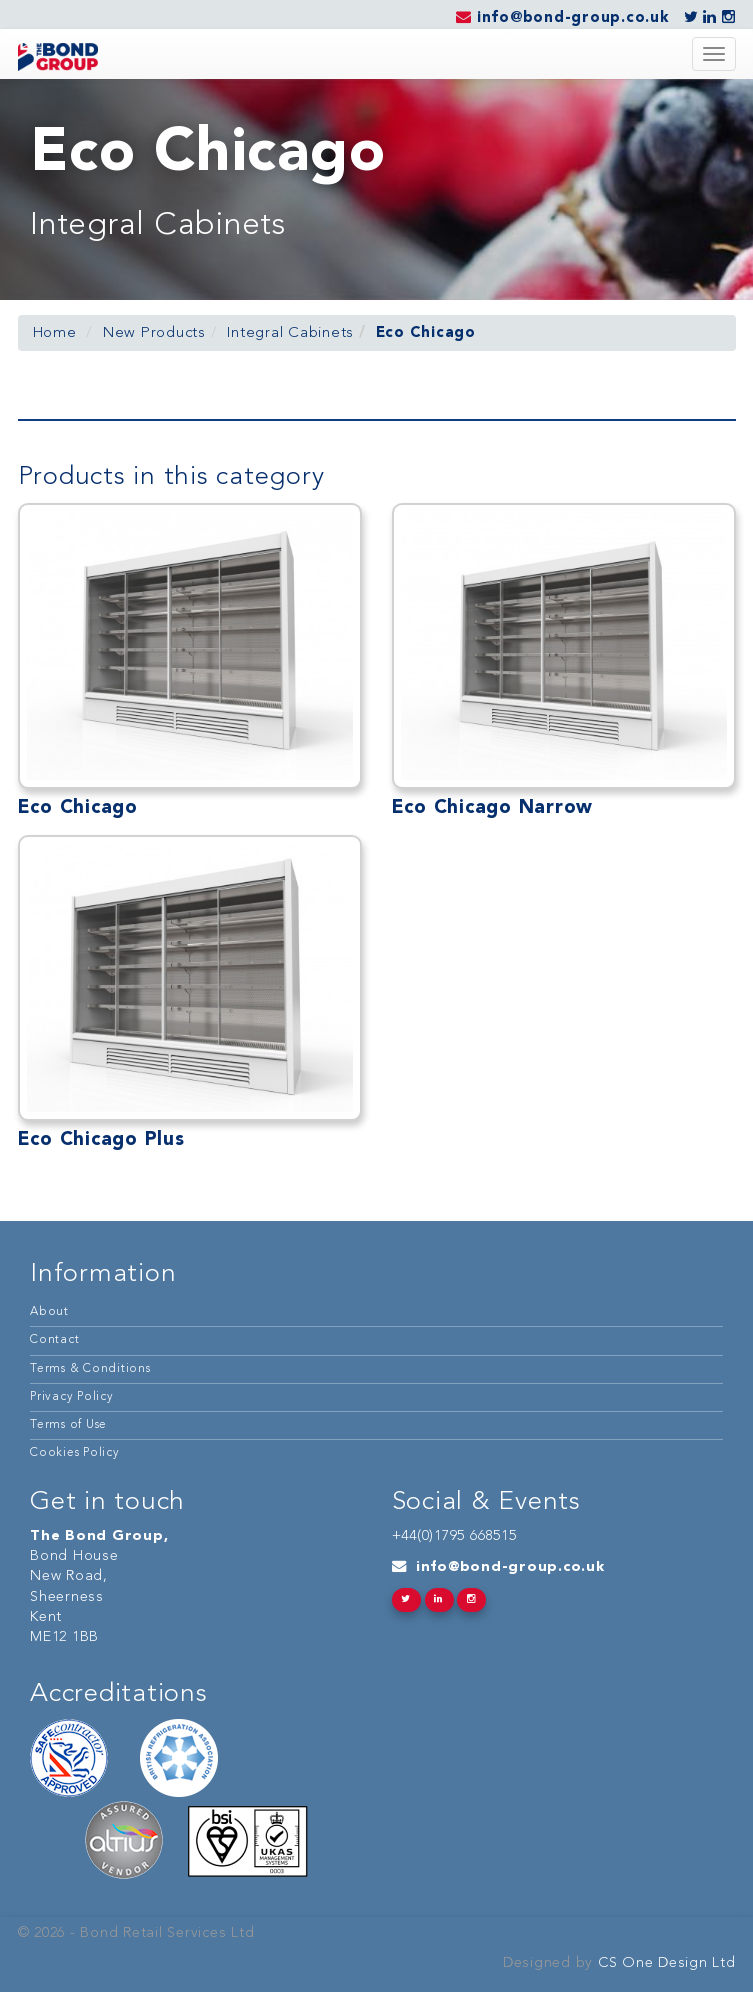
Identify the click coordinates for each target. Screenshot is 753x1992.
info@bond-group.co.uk (510, 1567)
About (49, 1312)
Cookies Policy (75, 1453)
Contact (54, 1340)
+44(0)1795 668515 (454, 1536)
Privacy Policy (72, 1397)
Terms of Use (68, 1425)
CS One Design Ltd (664, 1963)
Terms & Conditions (90, 1369)
